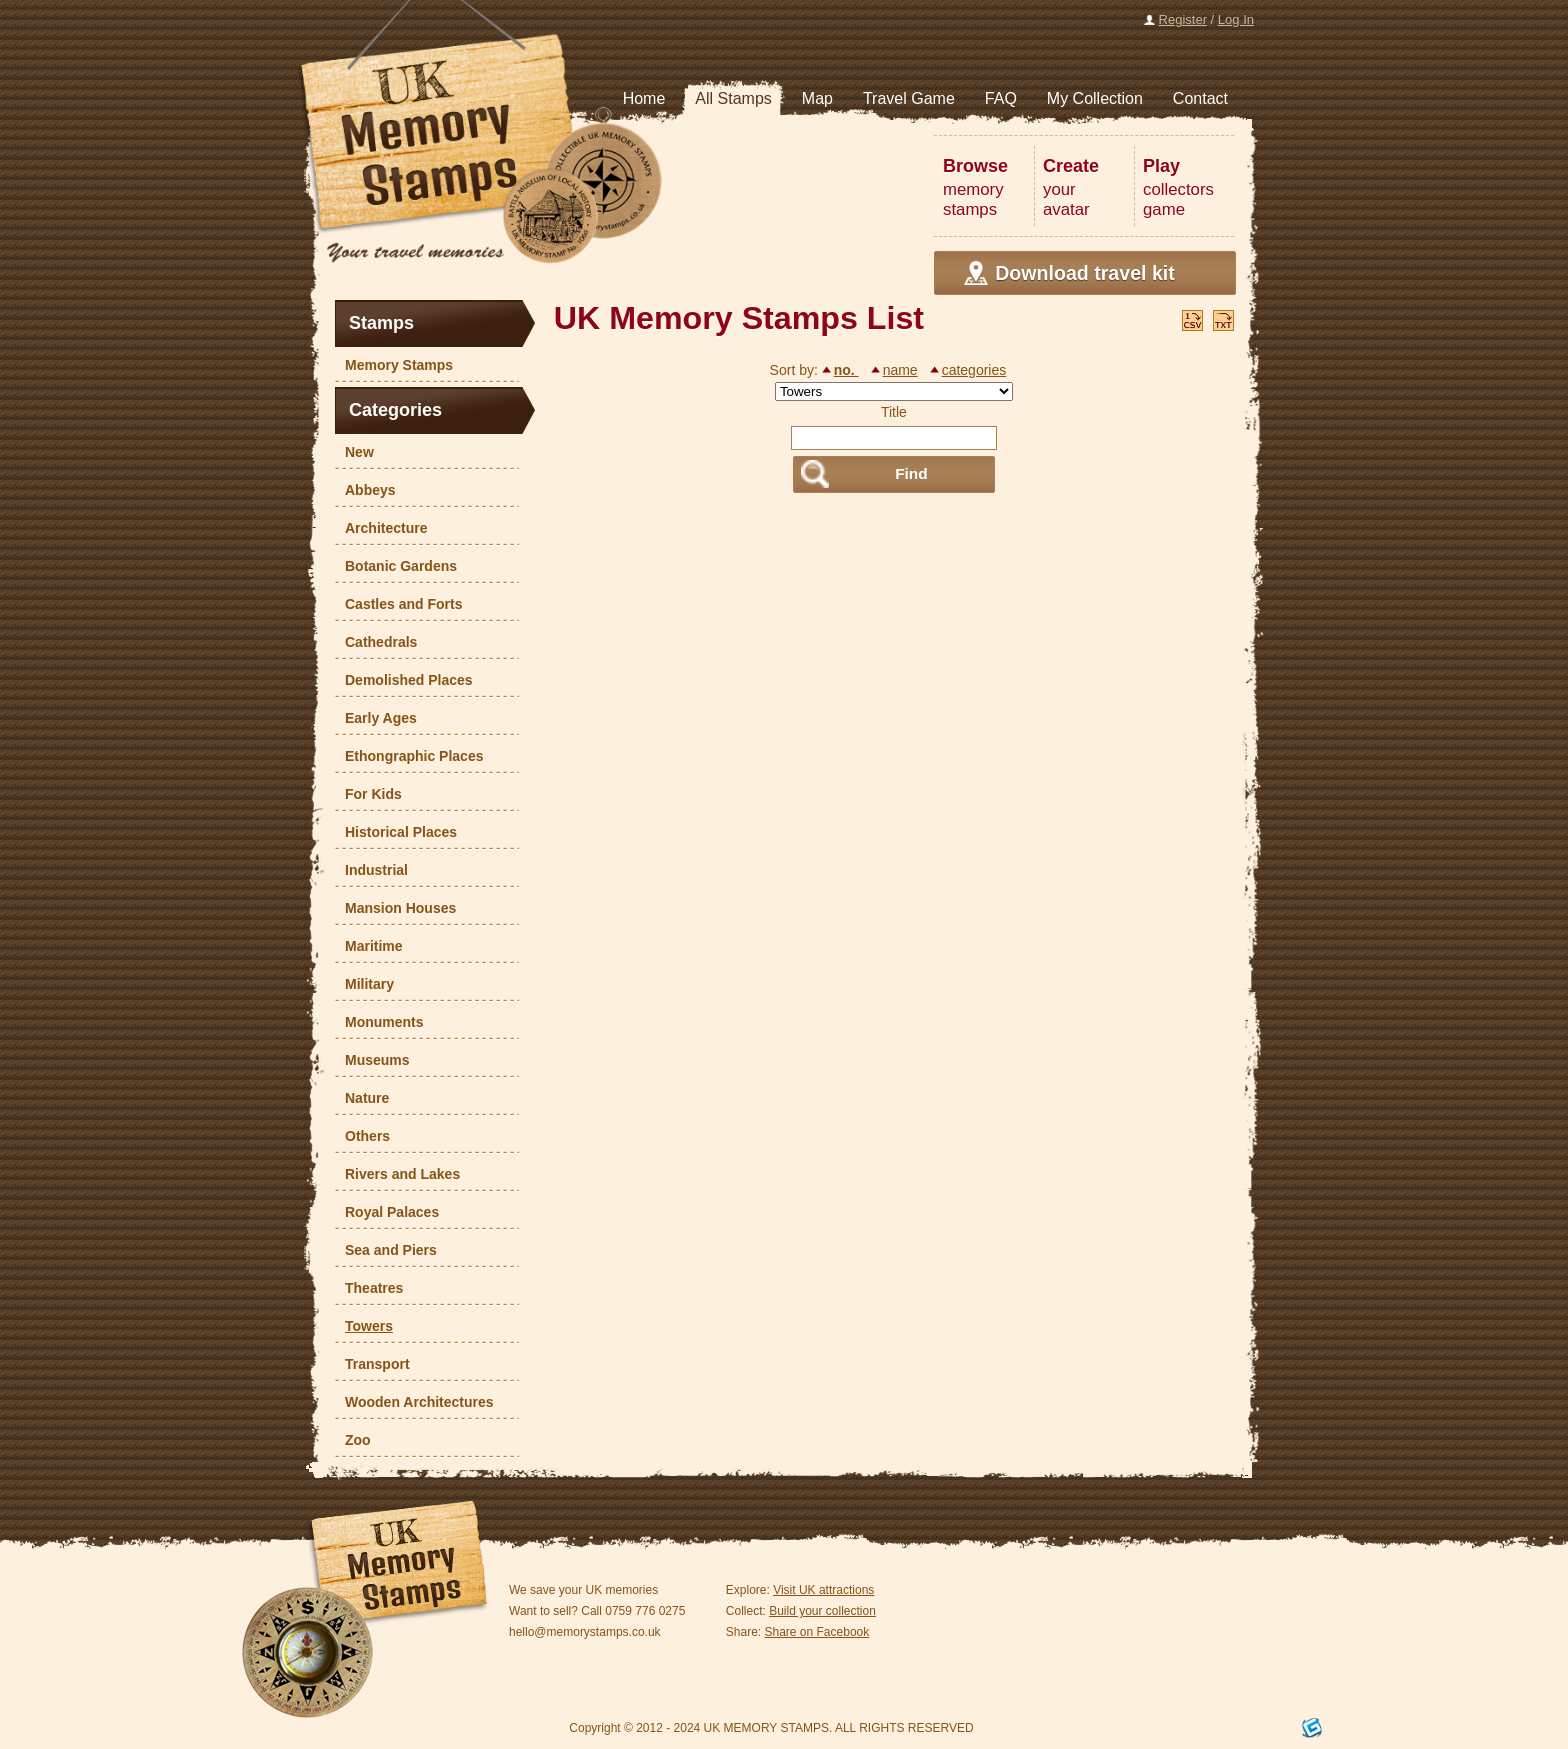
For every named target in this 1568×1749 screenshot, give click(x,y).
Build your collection (822, 1611)
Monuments (379, 1022)
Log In (1236, 19)
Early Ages (376, 718)
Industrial (371, 870)
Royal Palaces (387, 1212)
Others (362, 1136)
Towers (364, 1326)
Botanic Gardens (396, 566)
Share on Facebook (817, 1632)
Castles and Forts (398, 604)
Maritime (369, 946)
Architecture (381, 528)
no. (846, 370)
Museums (372, 1060)
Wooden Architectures (414, 1402)
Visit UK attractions (823, 1590)
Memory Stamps (394, 365)
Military (364, 984)
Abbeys (365, 490)
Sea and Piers (386, 1250)
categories (974, 370)
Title (894, 412)
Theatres (369, 1288)
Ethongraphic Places (409, 756)
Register (1183, 19)
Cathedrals (376, 642)
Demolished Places (404, 680)
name (900, 370)
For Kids (368, 794)
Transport (372, 1364)
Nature (362, 1098)
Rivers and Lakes (397, 1174)
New (354, 452)
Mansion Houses (395, 908)
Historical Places (396, 832)
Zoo (353, 1440)
